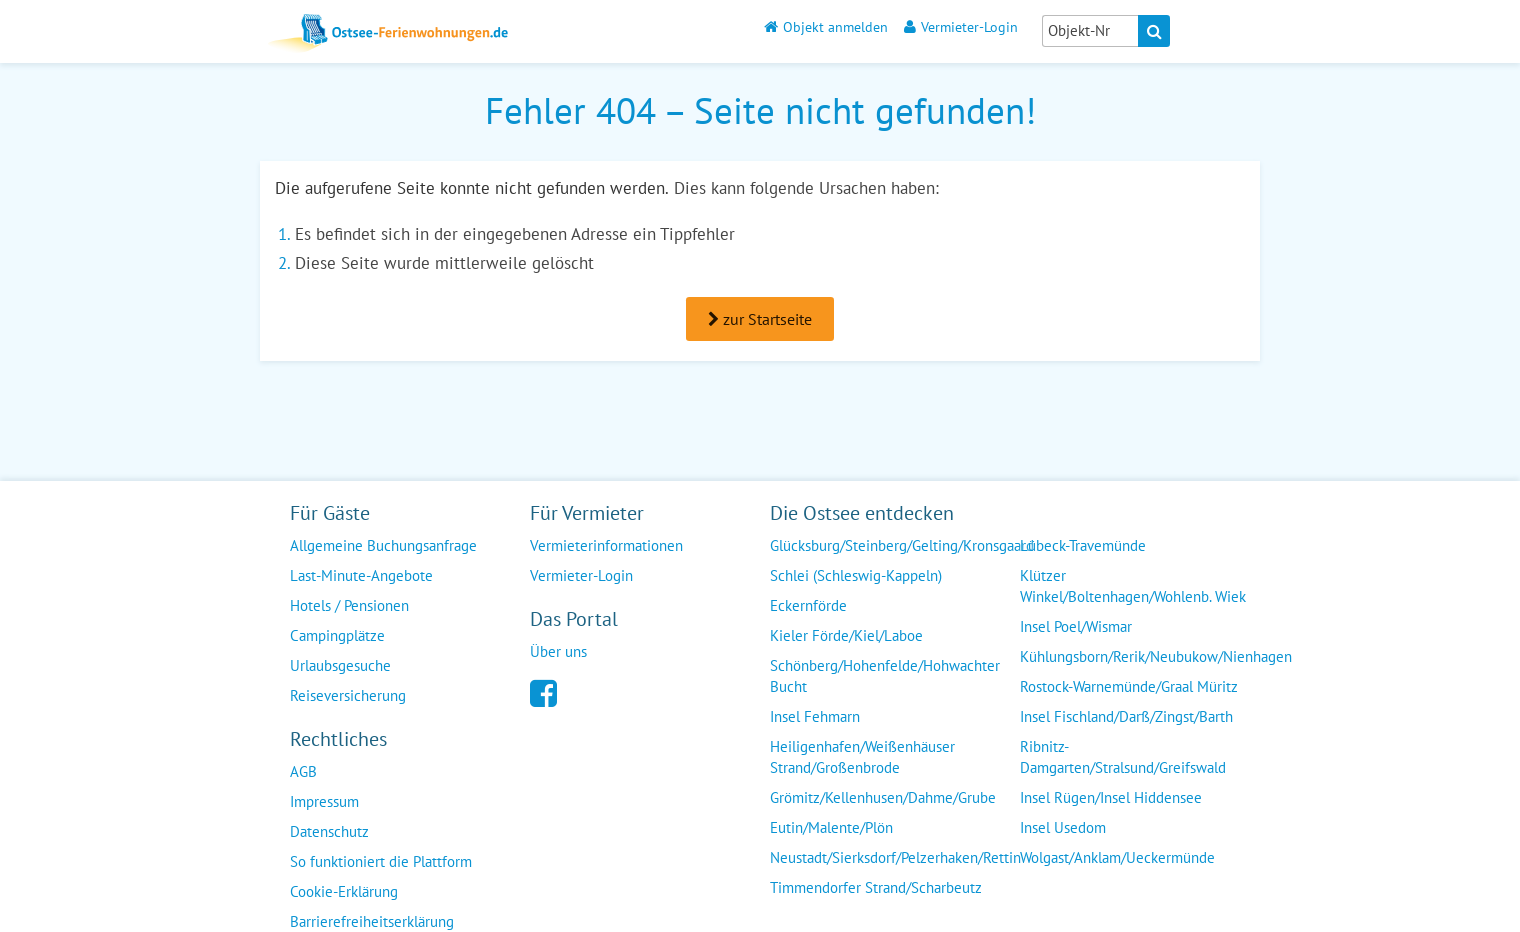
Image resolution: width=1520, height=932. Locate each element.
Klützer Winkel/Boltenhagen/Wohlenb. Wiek (1133, 586)
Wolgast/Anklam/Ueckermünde (1117, 857)
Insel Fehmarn (815, 716)
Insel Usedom (1063, 827)
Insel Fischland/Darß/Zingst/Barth (1126, 716)
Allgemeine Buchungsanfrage (383, 545)
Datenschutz (329, 831)
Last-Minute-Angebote (361, 575)
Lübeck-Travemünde (1083, 545)
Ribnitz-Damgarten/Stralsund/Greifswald (1123, 757)
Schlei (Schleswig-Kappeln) (856, 575)
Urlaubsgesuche (340, 665)
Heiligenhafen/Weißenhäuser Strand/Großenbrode (862, 757)
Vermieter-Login (961, 26)
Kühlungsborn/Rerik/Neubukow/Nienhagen (1156, 656)
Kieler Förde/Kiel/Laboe (846, 635)
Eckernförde (808, 605)
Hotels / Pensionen (349, 605)
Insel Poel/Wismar (1076, 626)
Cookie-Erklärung (344, 891)
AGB (303, 771)
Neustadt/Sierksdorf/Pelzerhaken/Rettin (895, 857)
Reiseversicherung (348, 695)
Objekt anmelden (826, 26)
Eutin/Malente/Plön (831, 827)
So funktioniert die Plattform (381, 861)
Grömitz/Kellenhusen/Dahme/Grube (883, 797)
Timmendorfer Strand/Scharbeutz (876, 887)
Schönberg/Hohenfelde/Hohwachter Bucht (885, 676)
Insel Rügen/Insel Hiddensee (1111, 797)
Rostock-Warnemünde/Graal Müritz (1129, 686)
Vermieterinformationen (606, 545)
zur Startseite (760, 319)
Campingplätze (337, 635)
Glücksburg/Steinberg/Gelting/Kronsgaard (902, 545)
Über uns (558, 651)
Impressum (324, 801)
